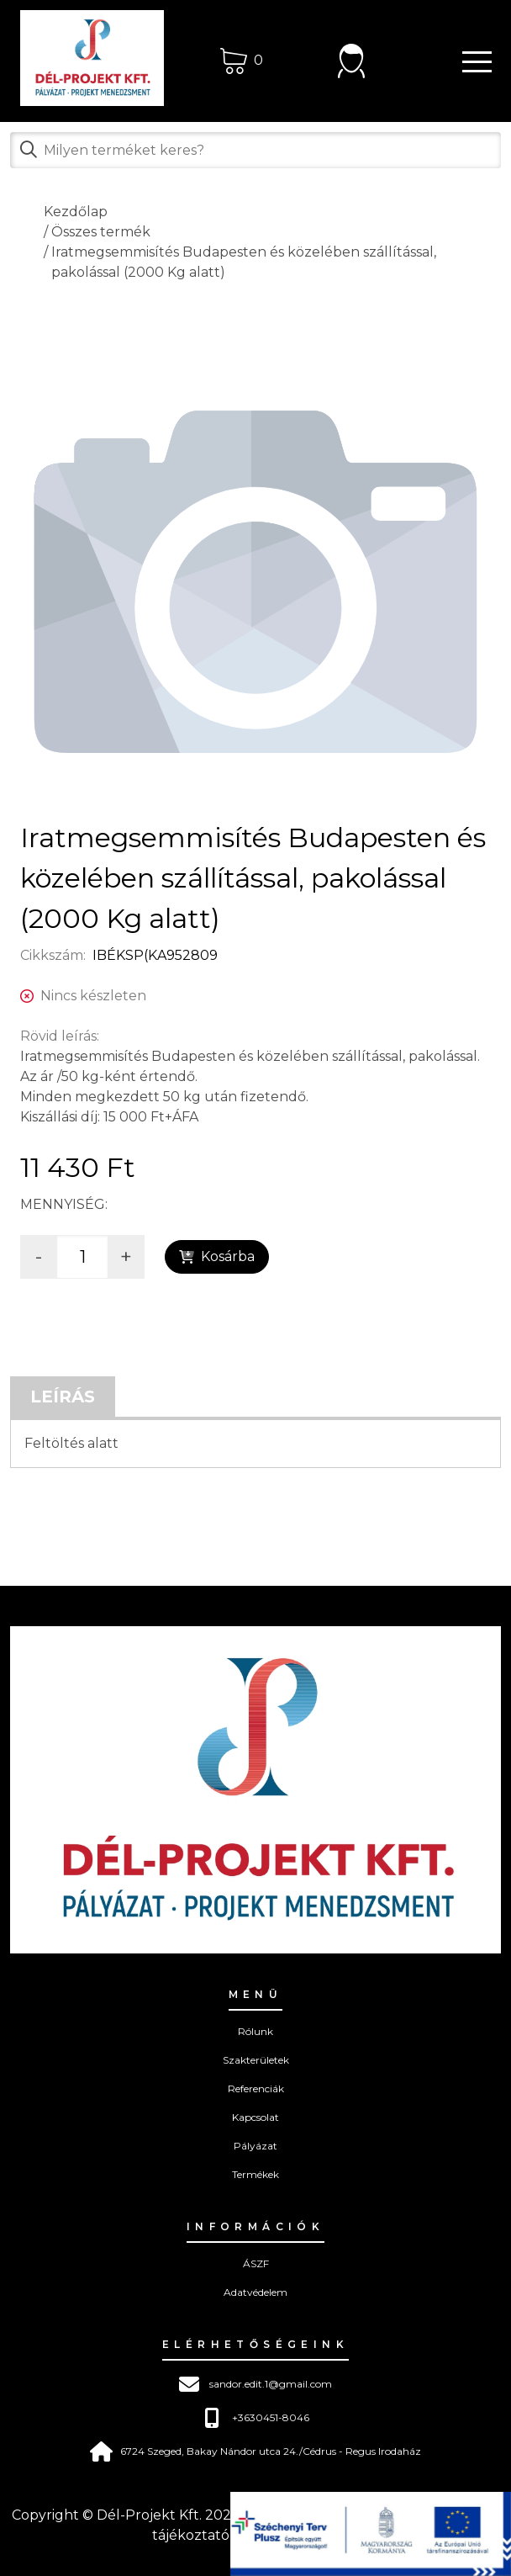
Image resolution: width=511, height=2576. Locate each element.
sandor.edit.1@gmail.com (256, 2384)
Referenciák (256, 2088)
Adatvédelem (255, 2292)
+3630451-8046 (256, 2418)
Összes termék (100, 232)
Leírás (62, 1396)
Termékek (255, 2174)
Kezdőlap (76, 212)
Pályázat (255, 2145)
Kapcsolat (255, 2117)
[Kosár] (241, 60)
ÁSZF (256, 2263)
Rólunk (255, 2031)
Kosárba (217, 1256)
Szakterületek (256, 2060)
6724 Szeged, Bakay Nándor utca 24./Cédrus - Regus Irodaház (256, 2451)
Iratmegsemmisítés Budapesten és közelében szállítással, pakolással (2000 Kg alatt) (243, 262)
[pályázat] (370, 2534)
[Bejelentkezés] (351, 60)
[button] (469, 60)
